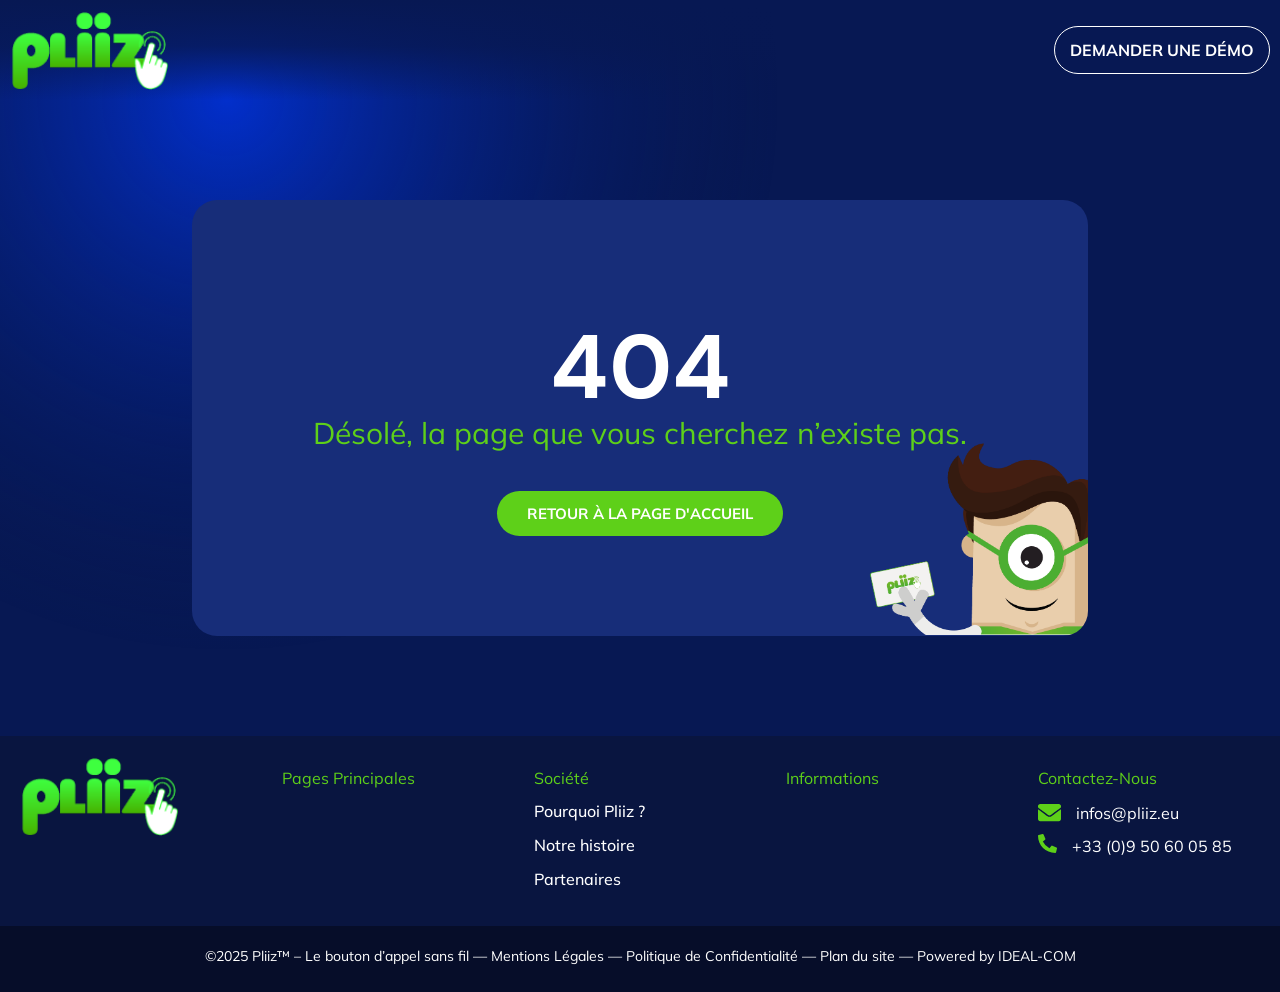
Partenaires (577, 879)
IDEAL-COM (1035, 956)
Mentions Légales (547, 956)
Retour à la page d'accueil (640, 513)
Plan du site (857, 956)
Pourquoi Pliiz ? (589, 811)
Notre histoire (584, 845)
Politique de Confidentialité (712, 956)
